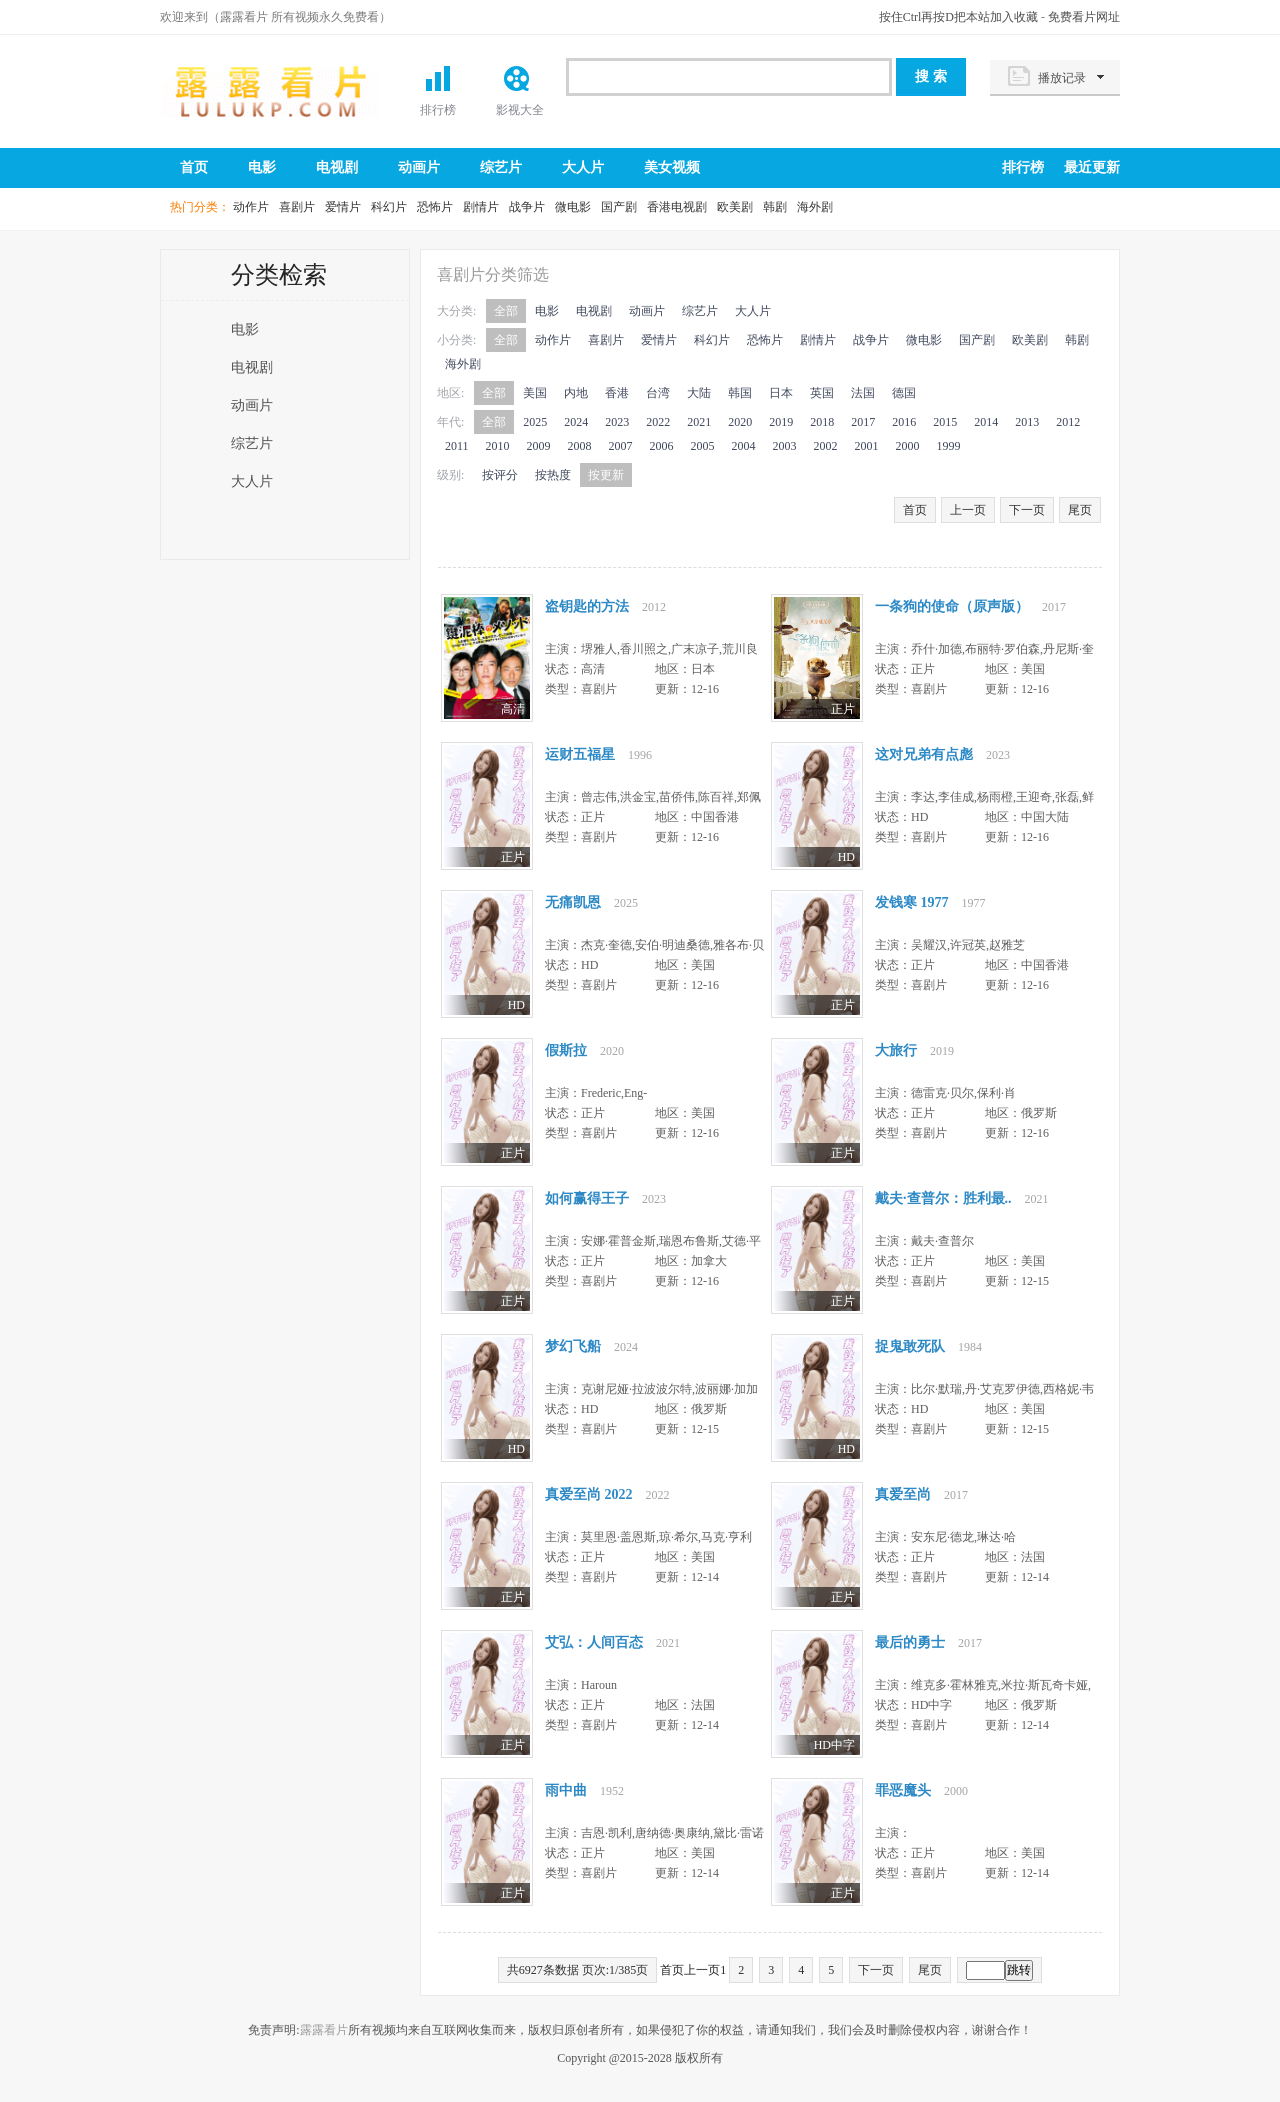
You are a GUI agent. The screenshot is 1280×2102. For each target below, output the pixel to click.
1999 (949, 446)
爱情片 (343, 207)
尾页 (1080, 510)
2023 (617, 422)
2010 (498, 446)
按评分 (500, 475)
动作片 (251, 207)
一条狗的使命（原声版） (952, 606)
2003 (785, 446)
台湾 (658, 393)
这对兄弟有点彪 (924, 754)
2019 (781, 422)
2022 (658, 422)
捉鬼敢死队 (910, 1346)
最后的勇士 (910, 1642)
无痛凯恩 (573, 902)
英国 (822, 393)
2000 (908, 446)
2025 (535, 422)
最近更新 (1092, 167)
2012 (1068, 422)
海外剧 (815, 207)
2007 (621, 446)
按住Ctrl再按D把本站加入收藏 (958, 17)
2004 (744, 446)
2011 (457, 446)
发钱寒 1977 (912, 902)
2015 (945, 422)
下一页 (1027, 510)
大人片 (583, 167)
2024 (576, 422)
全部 (506, 311)
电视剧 (337, 167)
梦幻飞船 (573, 1346)
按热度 (553, 475)
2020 (740, 422)
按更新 (606, 475)
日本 (781, 393)
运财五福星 (580, 754)
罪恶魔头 (903, 1790)
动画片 (419, 167)
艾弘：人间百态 (594, 1642)
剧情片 (481, 207)
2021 (699, 422)
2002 (826, 446)
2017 (863, 422)
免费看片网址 (1084, 17)
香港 (617, 393)
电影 (262, 167)
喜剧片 (297, 207)
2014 (986, 422)
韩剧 (775, 207)
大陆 (699, 393)
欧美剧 (735, 207)
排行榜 (438, 110)
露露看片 (270, 90)
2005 (703, 446)
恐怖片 (435, 207)
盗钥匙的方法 (587, 606)
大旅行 (896, 1050)
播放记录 (1062, 78)
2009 (539, 446)
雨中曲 (566, 1790)
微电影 (573, 207)
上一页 (968, 510)
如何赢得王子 (587, 1198)
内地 (576, 393)
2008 (580, 446)
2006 (662, 446)
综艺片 (501, 167)
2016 (904, 422)
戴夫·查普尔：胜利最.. (943, 1198)
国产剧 (619, 207)
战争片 (527, 207)
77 (487, 659)
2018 (822, 422)
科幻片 (389, 207)
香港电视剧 (677, 207)
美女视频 (672, 167)
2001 (867, 446)
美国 (535, 393)
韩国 (740, 393)
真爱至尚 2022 (589, 1494)
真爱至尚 (903, 1494)
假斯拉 (566, 1050)
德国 (904, 393)
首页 (194, 167)
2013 (1027, 422)
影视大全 (520, 110)
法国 (863, 393)
